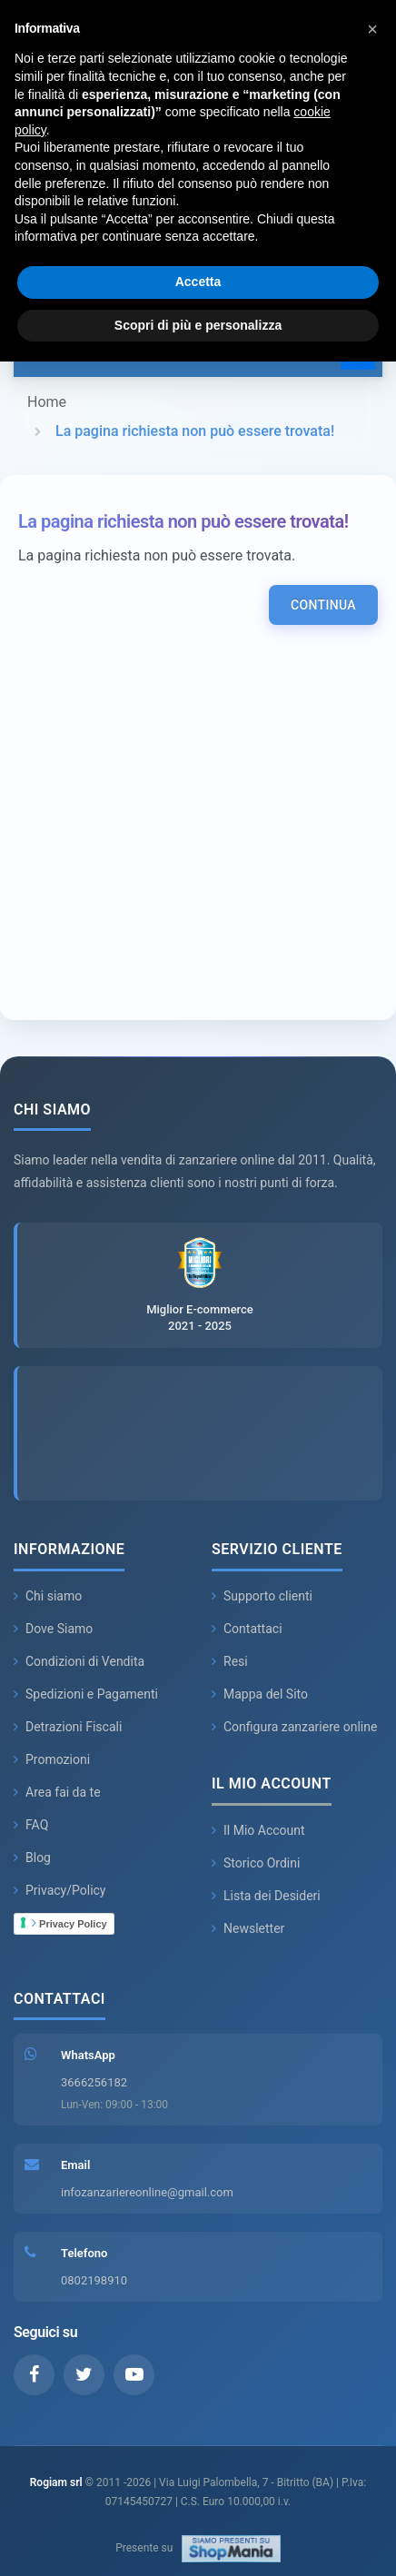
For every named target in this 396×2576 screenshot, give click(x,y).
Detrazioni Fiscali (68, 1726)
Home (46, 402)
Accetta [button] (198, 281)
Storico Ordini (256, 1863)
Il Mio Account (258, 1830)
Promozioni (52, 1759)
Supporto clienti (262, 1596)
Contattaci (247, 1628)
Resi (230, 1661)
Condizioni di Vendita (79, 1661)
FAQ (31, 1825)
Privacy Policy (69, 1923)
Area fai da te (57, 1792)
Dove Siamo (53, 1628)
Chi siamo (48, 1596)
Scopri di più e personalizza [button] (198, 325)
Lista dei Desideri (266, 1895)
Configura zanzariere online (294, 1726)
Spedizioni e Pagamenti (86, 1694)
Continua (323, 605)
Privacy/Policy (60, 1890)
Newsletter (248, 1928)
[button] (372, 29)
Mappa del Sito (260, 1694)
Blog (32, 1857)
